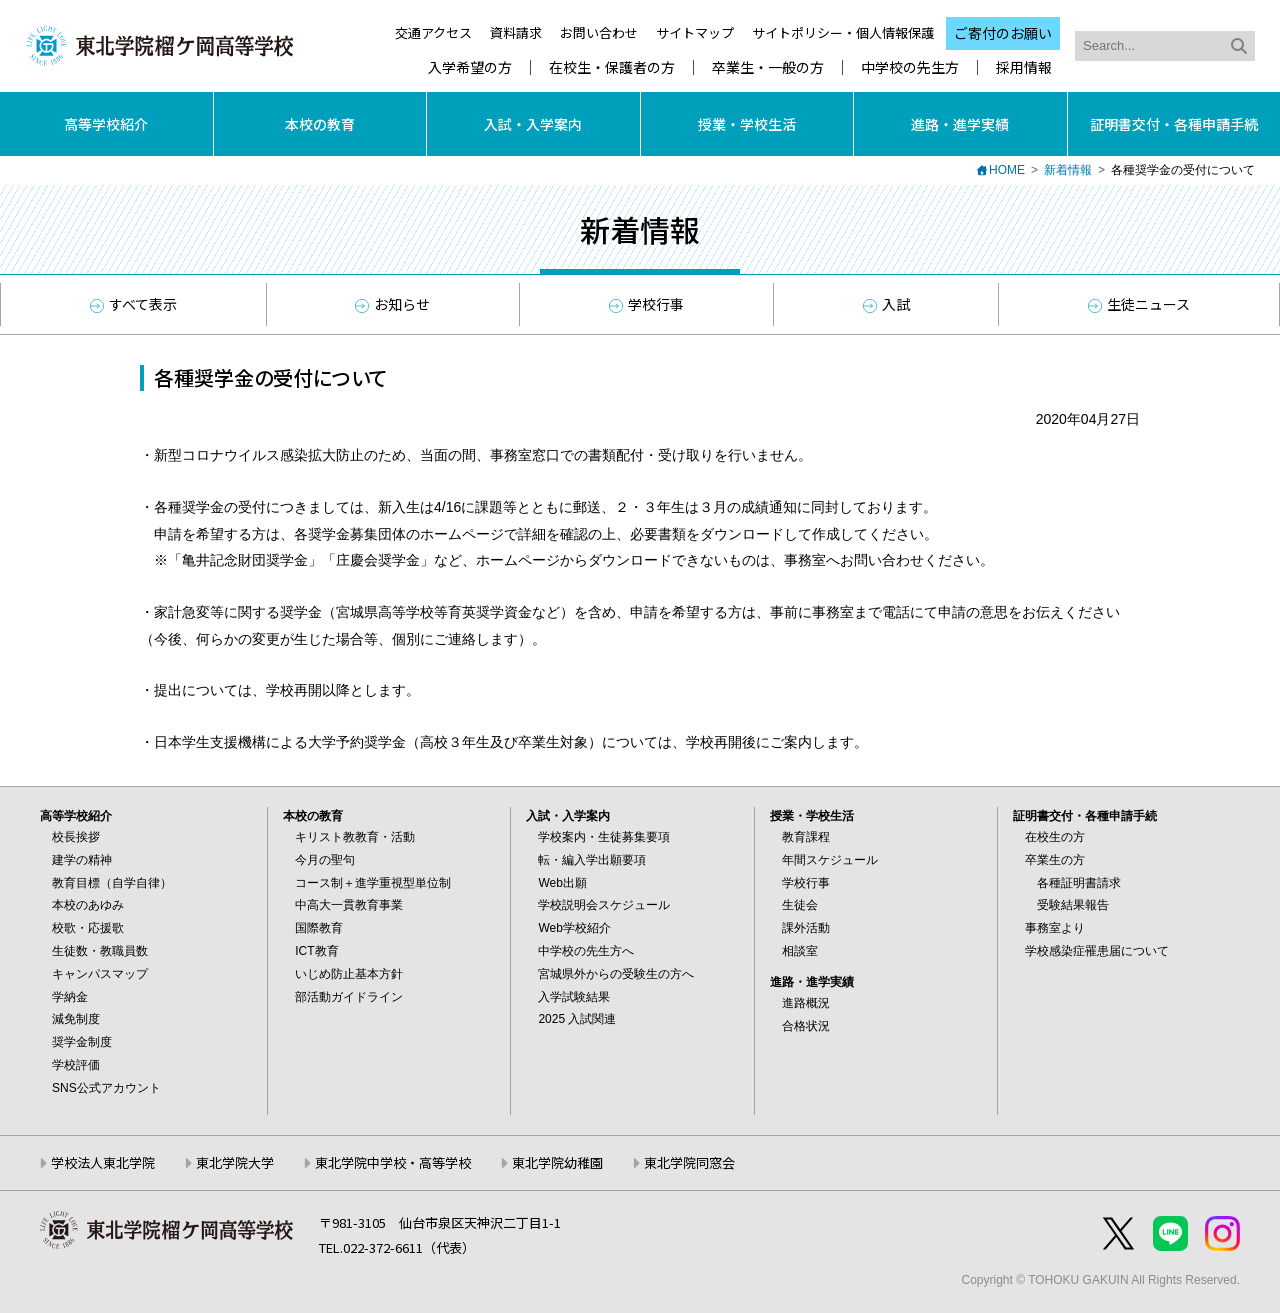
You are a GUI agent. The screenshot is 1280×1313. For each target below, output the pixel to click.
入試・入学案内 (533, 124)
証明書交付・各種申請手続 (1174, 124)
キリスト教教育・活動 (355, 837)
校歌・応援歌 (88, 928)
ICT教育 (316, 951)
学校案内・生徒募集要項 (604, 837)
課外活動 (806, 928)
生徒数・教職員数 (100, 951)
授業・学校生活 (747, 124)
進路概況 (806, 1003)
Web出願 (562, 883)
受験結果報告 (1073, 905)
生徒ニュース (1139, 304)
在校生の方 (1055, 837)
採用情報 (1024, 67)
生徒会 (800, 905)
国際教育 (319, 928)
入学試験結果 (574, 997)
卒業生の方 (1055, 860)
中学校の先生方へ (586, 951)
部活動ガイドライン (349, 997)
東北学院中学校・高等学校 (393, 1162)
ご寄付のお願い (1003, 33)
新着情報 (1068, 170)
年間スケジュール (830, 860)
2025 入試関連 (577, 1019)
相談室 (800, 951)
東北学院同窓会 (689, 1162)
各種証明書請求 (1079, 883)
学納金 (70, 997)
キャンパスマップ (100, 974)
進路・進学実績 (960, 124)
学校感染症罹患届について (1097, 951)
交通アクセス (433, 32)
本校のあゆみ (88, 905)
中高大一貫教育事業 (349, 905)
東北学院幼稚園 (557, 1162)
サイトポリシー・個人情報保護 (843, 32)
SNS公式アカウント (106, 1088)
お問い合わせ (599, 32)
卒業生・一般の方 (768, 67)
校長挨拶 (76, 837)
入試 (886, 304)
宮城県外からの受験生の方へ (616, 974)
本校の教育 (320, 124)
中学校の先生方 (910, 67)
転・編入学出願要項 (592, 860)
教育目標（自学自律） (112, 883)
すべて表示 (133, 304)
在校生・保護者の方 (612, 67)
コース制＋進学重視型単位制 (373, 883)
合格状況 (806, 1026)
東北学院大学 (235, 1162)
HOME (1007, 170)
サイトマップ (695, 32)
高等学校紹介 (106, 124)
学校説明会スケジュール (604, 905)
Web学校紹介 (574, 928)
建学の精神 (82, 860)
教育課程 (806, 837)
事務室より (1055, 928)
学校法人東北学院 (103, 1162)
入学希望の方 (470, 67)
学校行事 (646, 304)
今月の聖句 (325, 860)
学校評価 (76, 1065)
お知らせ (392, 304)
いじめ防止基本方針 (349, 974)
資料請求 (516, 32)
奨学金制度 (82, 1042)
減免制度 (76, 1019)
